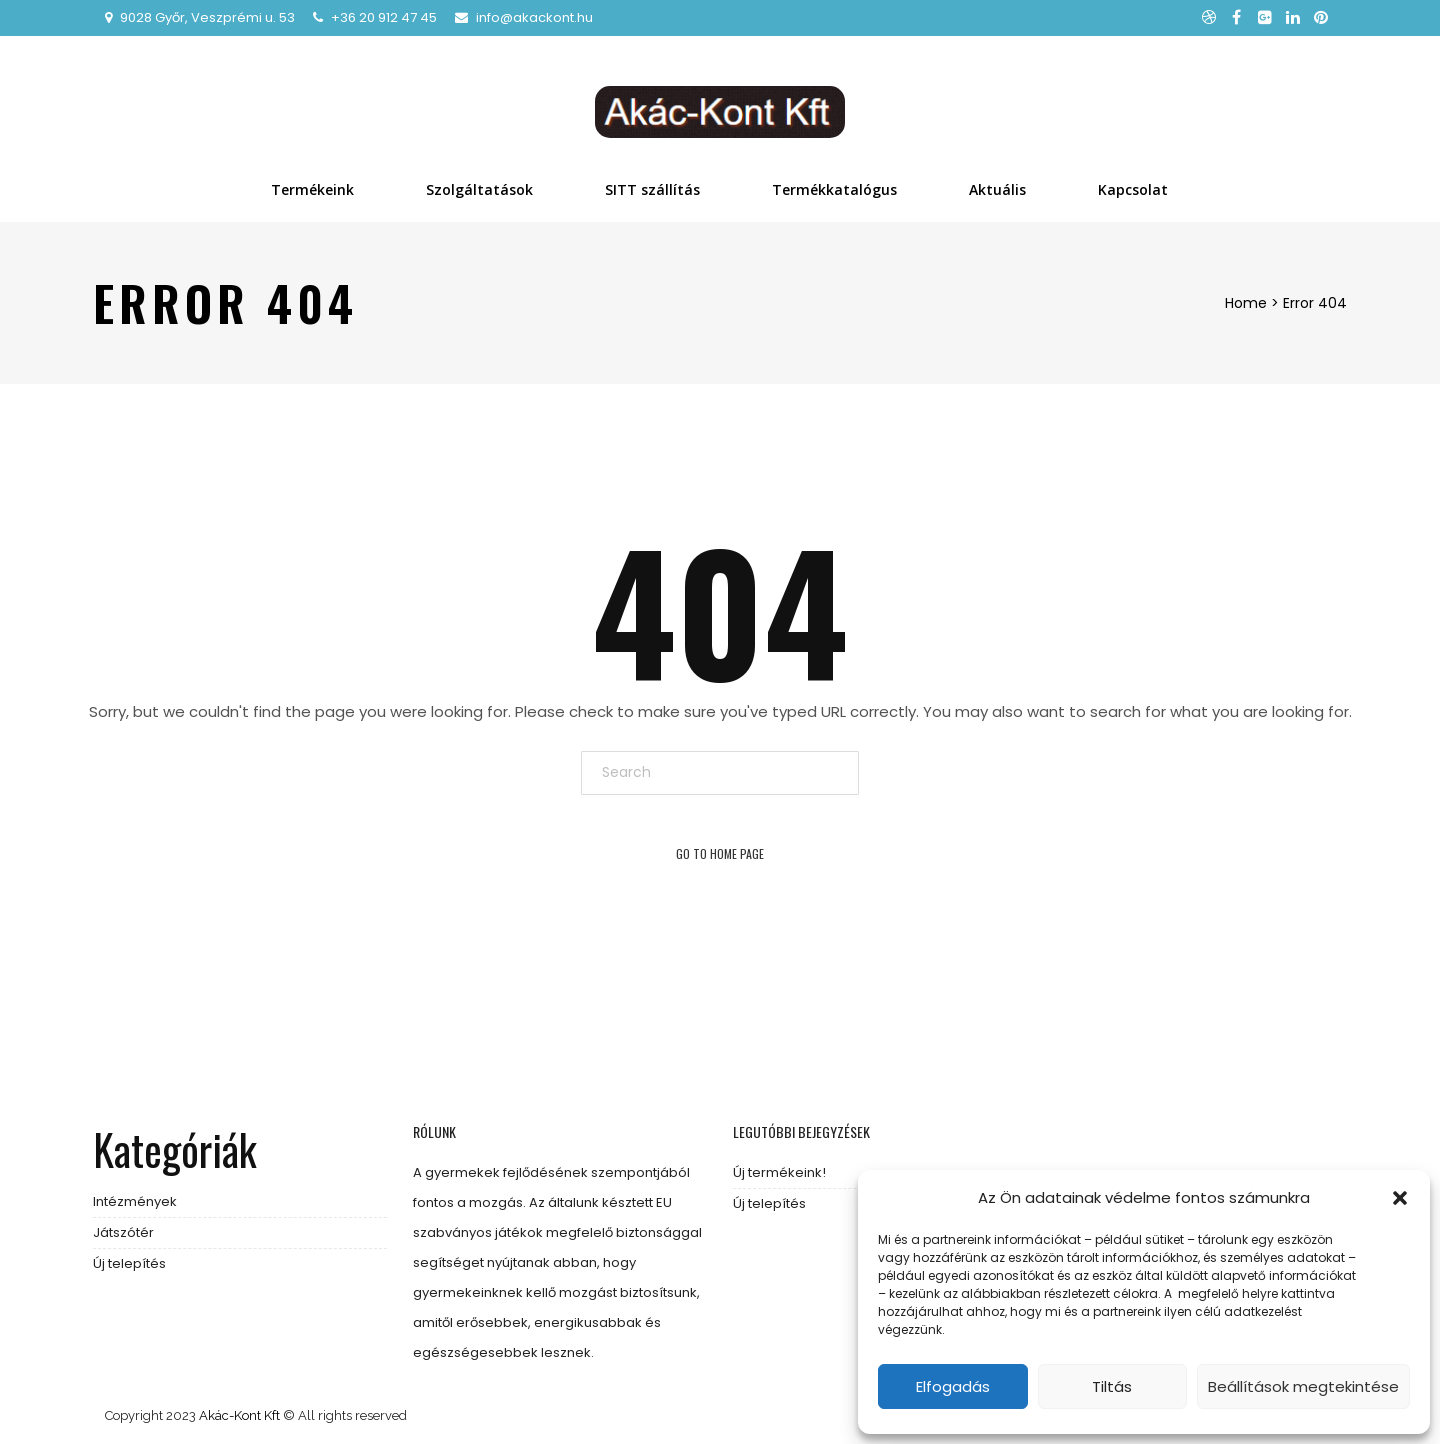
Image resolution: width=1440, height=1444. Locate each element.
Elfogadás (953, 1386)
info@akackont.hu (534, 17)
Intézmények (135, 1201)
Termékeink (312, 190)
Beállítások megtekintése (1303, 1386)
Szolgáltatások (479, 190)
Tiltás (1112, 1386)
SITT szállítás (652, 190)
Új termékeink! (779, 1172)
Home (1246, 303)
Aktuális (997, 190)
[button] (1400, 1198)
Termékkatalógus (834, 190)
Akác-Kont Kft (239, 1415)
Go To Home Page (720, 853)
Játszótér (123, 1232)
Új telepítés (129, 1263)
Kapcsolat (1133, 190)
